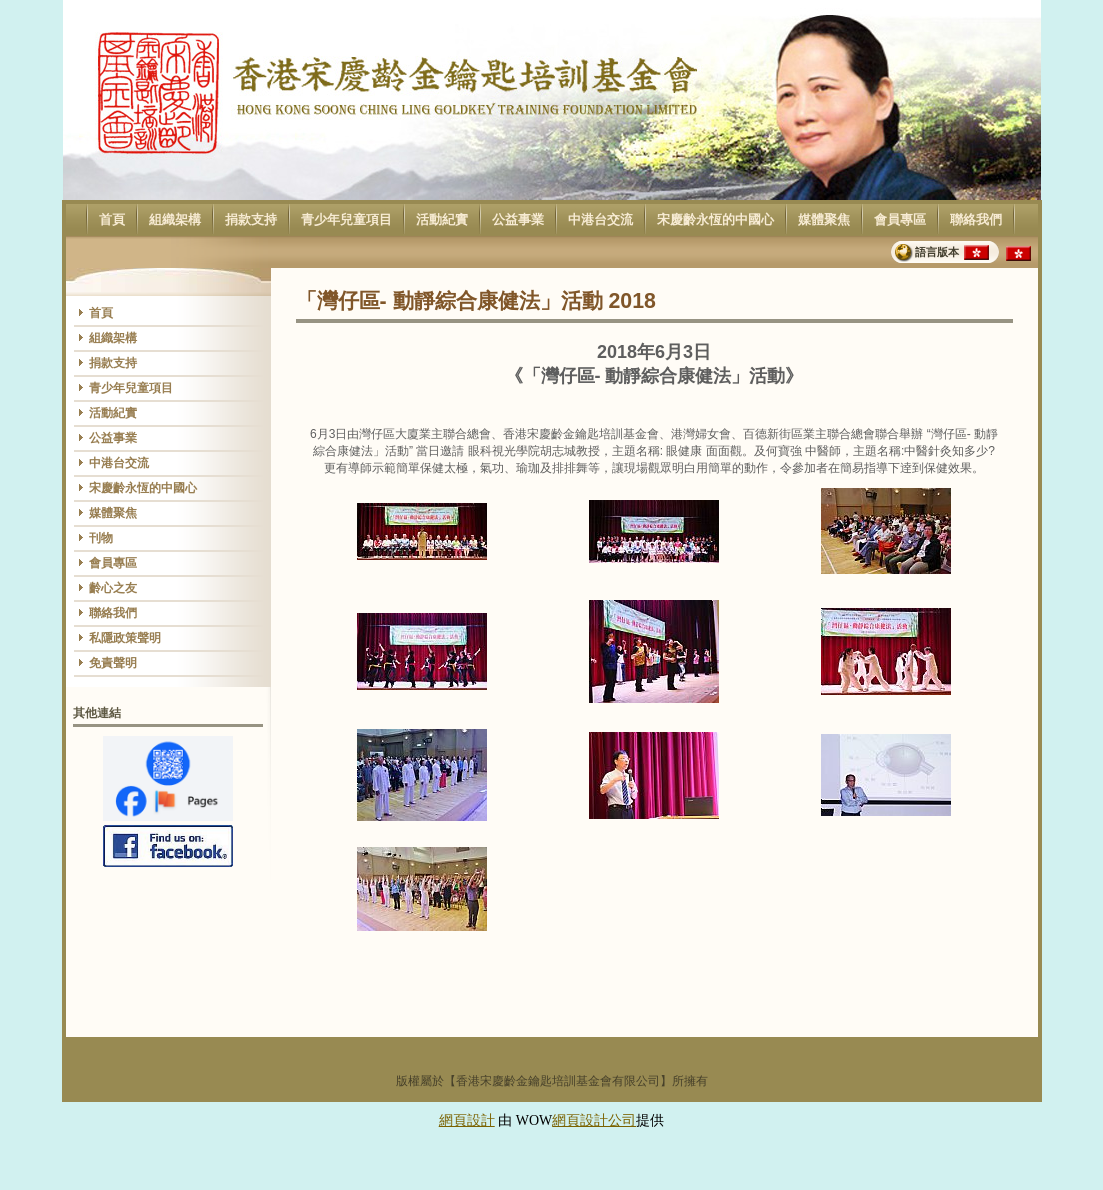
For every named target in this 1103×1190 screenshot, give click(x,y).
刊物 (101, 538)
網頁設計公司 (594, 1120)
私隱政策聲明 (125, 638)
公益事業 (517, 220)
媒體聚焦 (823, 220)
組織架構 (174, 220)
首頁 (111, 220)
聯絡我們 (975, 220)
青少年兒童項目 (346, 220)
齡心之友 (113, 588)
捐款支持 (250, 220)
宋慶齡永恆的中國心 (715, 220)
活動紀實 (441, 220)
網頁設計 (467, 1120)
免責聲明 (113, 663)
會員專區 (899, 220)
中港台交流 (600, 220)
